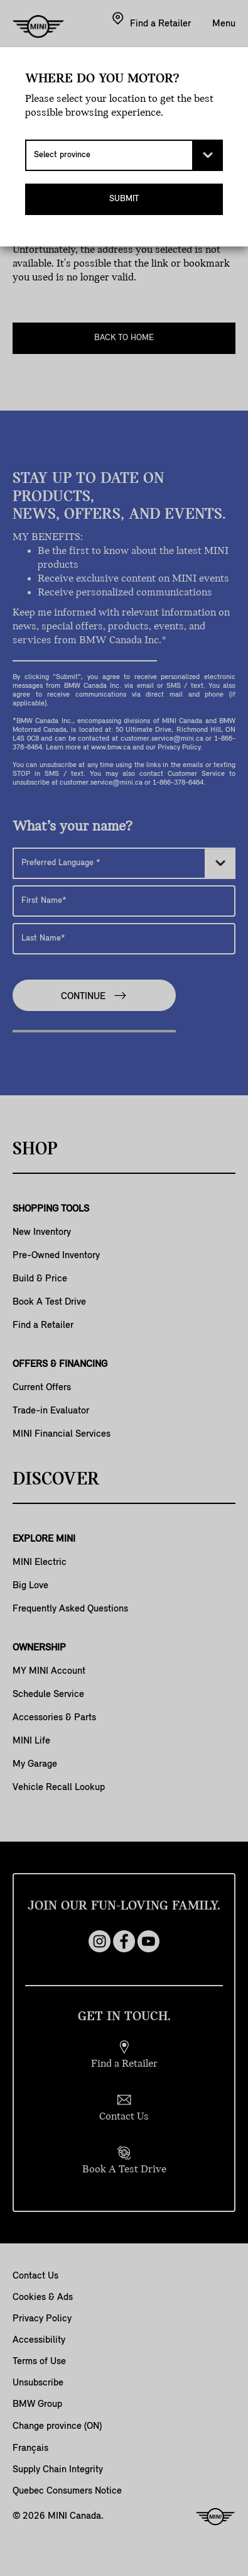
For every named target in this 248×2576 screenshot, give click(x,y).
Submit (124, 199)
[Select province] (124, 155)
